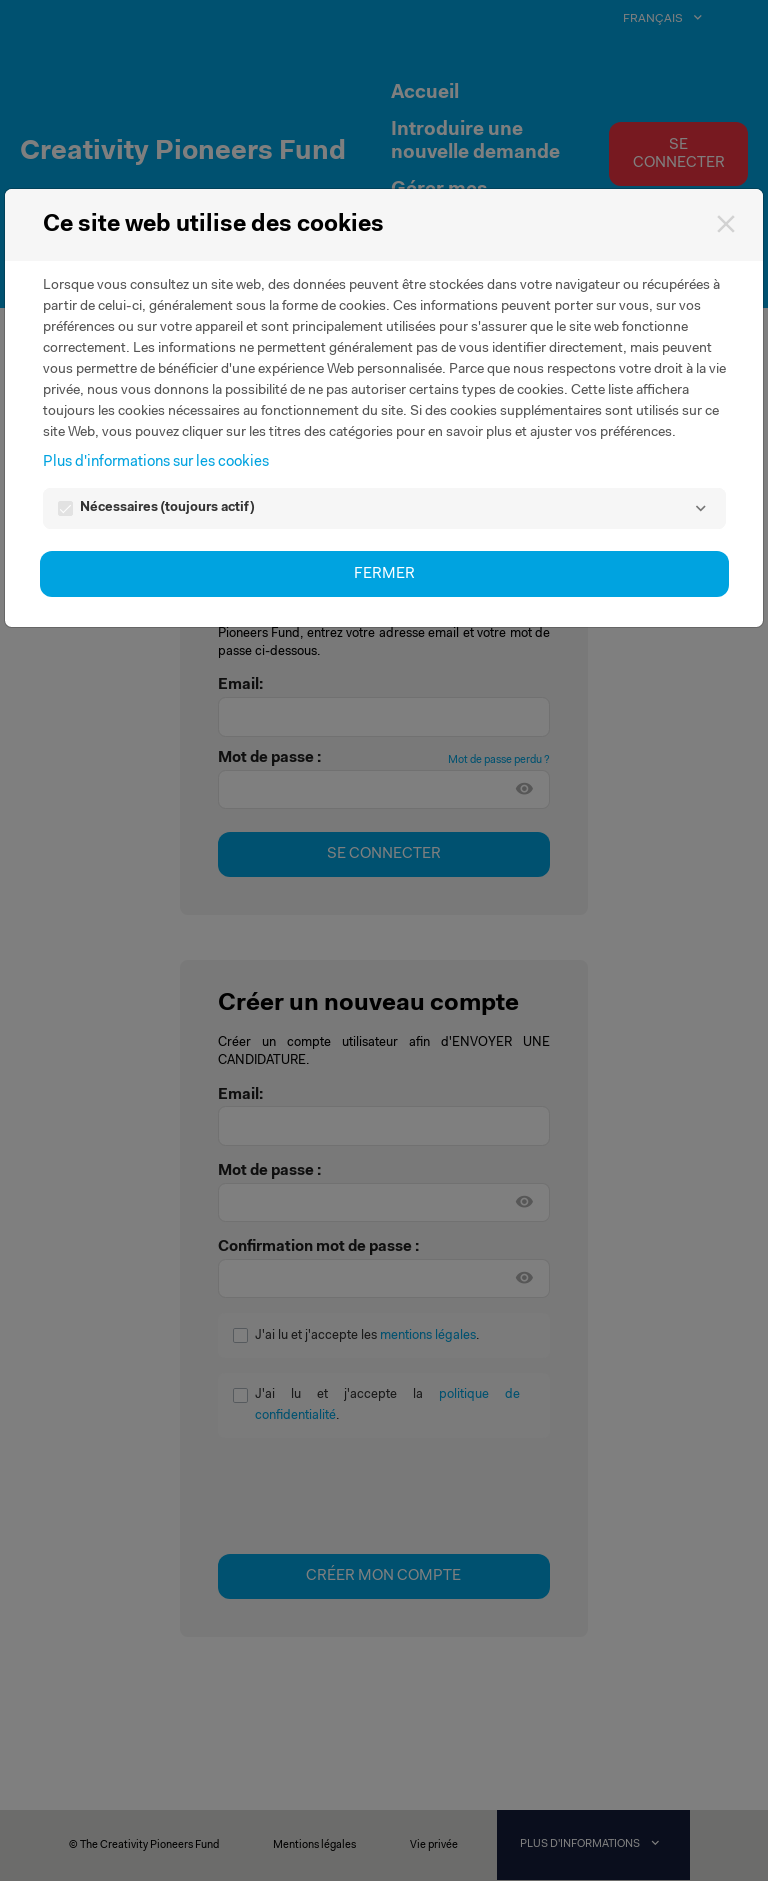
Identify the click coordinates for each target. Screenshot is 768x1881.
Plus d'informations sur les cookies (156, 462)
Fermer (384, 574)
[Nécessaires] (701, 508)
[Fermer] (725, 223)
